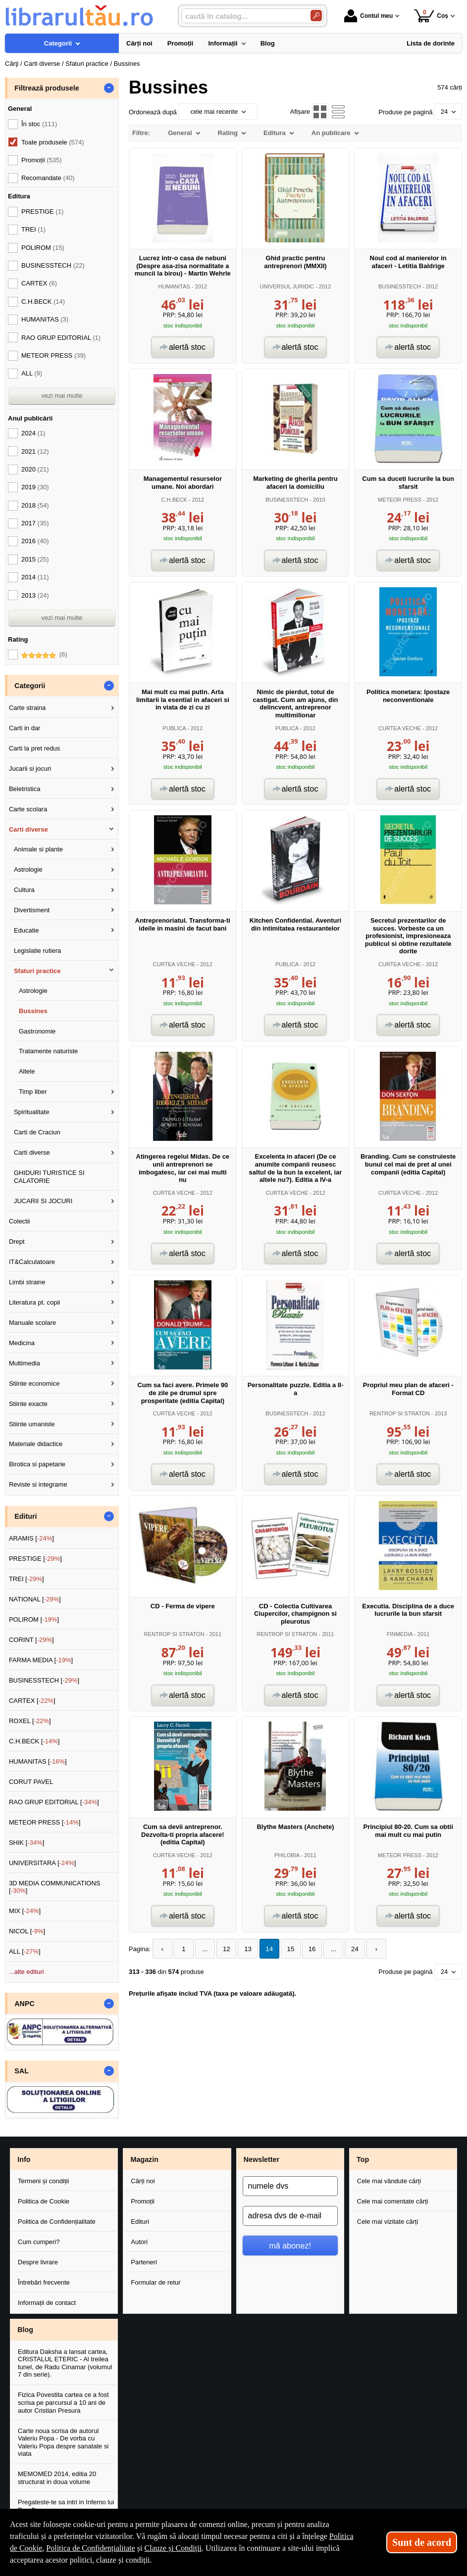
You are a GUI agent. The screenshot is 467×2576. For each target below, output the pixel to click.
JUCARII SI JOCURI (43, 1201)
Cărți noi (143, 2181)
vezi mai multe (61, 395)
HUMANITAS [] (38, 1761)
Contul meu (368, 15)
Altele (27, 1071)
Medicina (22, 1343)
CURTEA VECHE (399, 728)
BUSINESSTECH (399, 286)
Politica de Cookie (43, 2201)
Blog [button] (25, 2330)
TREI (33, 229)
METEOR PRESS (399, 500)
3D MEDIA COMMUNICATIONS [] (55, 1887)
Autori (139, 2242)
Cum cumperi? (39, 2242)
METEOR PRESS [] (45, 1822)
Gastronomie (37, 1031)
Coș (431, 15)
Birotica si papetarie (37, 1464)
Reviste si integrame (38, 1484)
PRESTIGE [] (35, 1558)
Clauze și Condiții (173, 2548)
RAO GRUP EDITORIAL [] (54, 1802)
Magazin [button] (144, 2159)
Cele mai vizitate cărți (387, 2221)
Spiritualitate (32, 1112)
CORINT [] (31, 1639)
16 (307, 1949)
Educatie (26, 930)
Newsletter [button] (261, 2159)
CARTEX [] (32, 1700)
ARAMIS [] (31, 1538)
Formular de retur (155, 2282)
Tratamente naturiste (48, 1051)
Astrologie (28, 869)
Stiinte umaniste (32, 1424)
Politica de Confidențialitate (57, 2221)
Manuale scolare (32, 1322)
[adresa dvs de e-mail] (290, 2216)
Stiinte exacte (28, 1403)
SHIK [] (27, 1842)
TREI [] (26, 1579)
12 (224, 1949)
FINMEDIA (400, 1634)
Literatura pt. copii (34, 1302)
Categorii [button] (29, 686)
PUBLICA (174, 728)
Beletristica (25, 789)
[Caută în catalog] (316, 15)
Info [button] (23, 2159)
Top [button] (363, 2159)
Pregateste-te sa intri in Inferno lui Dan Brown (66, 2506)
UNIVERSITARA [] (42, 1863)
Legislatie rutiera (37, 950)
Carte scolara (28, 809)
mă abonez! (290, 2245)
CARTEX (39, 283)
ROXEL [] (30, 1721)
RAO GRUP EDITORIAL (61, 337)
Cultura (24, 889)
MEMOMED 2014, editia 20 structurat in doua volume (57, 2477)
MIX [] (25, 1911)
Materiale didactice (35, 1444)
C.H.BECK (174, 500)
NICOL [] (27, 1931)
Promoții (143, 2201)
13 (245, 1949)
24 (349, 1949)
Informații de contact (47, 2302)
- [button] (109, 88)
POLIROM (42, 247)
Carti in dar (25, 728)
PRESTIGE (42, 211)
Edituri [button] (25, 1516)
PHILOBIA (286, 1855)
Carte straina (27, 707)
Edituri (140, 2221)
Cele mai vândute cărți (389, 2181)
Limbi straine (27, 1282)
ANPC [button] (24, 2004)
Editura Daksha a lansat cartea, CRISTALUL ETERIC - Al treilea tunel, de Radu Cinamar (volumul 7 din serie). (65, 2363)
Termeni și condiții (43, 2181)
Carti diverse (28, 829)
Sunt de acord (421, 2542)
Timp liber (33, 1091)
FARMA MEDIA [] (41, 1660)
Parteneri (144, 2262)
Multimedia (24, 1363)
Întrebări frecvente (44, 2282)
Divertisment (32, 910)
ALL (31, 373)
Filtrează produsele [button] (46, 88)
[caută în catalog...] (242, 16)
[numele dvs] (290, 2186)
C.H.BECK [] (34, 1741)
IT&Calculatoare (32, 1261)
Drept (17, 1241)
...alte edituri (26, 1971)
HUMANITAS (174, 286)
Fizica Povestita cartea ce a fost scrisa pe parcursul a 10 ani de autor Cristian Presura (63, 2402)
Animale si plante (38, 849)
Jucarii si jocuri (30, 768)
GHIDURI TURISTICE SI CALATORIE (49, 1176)
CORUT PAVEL (31, 1781)
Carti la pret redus (34, 748)
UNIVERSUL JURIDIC (287, 286)
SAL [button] (21, 2071)
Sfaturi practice (37, 971)
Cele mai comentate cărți (392, 2201)
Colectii (19, 1221)
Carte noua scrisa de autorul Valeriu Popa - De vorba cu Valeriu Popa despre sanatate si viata (63, 2442)
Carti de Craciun (37, 1132)
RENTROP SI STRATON (399, 1413)
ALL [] (25, 1951)
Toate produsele (52, 142)
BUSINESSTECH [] (44, 1680)
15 (286, 1949)
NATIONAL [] (35, 1599)
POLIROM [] (34, 1619)
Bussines (33, 1011)
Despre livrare (38, 2262)
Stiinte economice (34, 1383)
